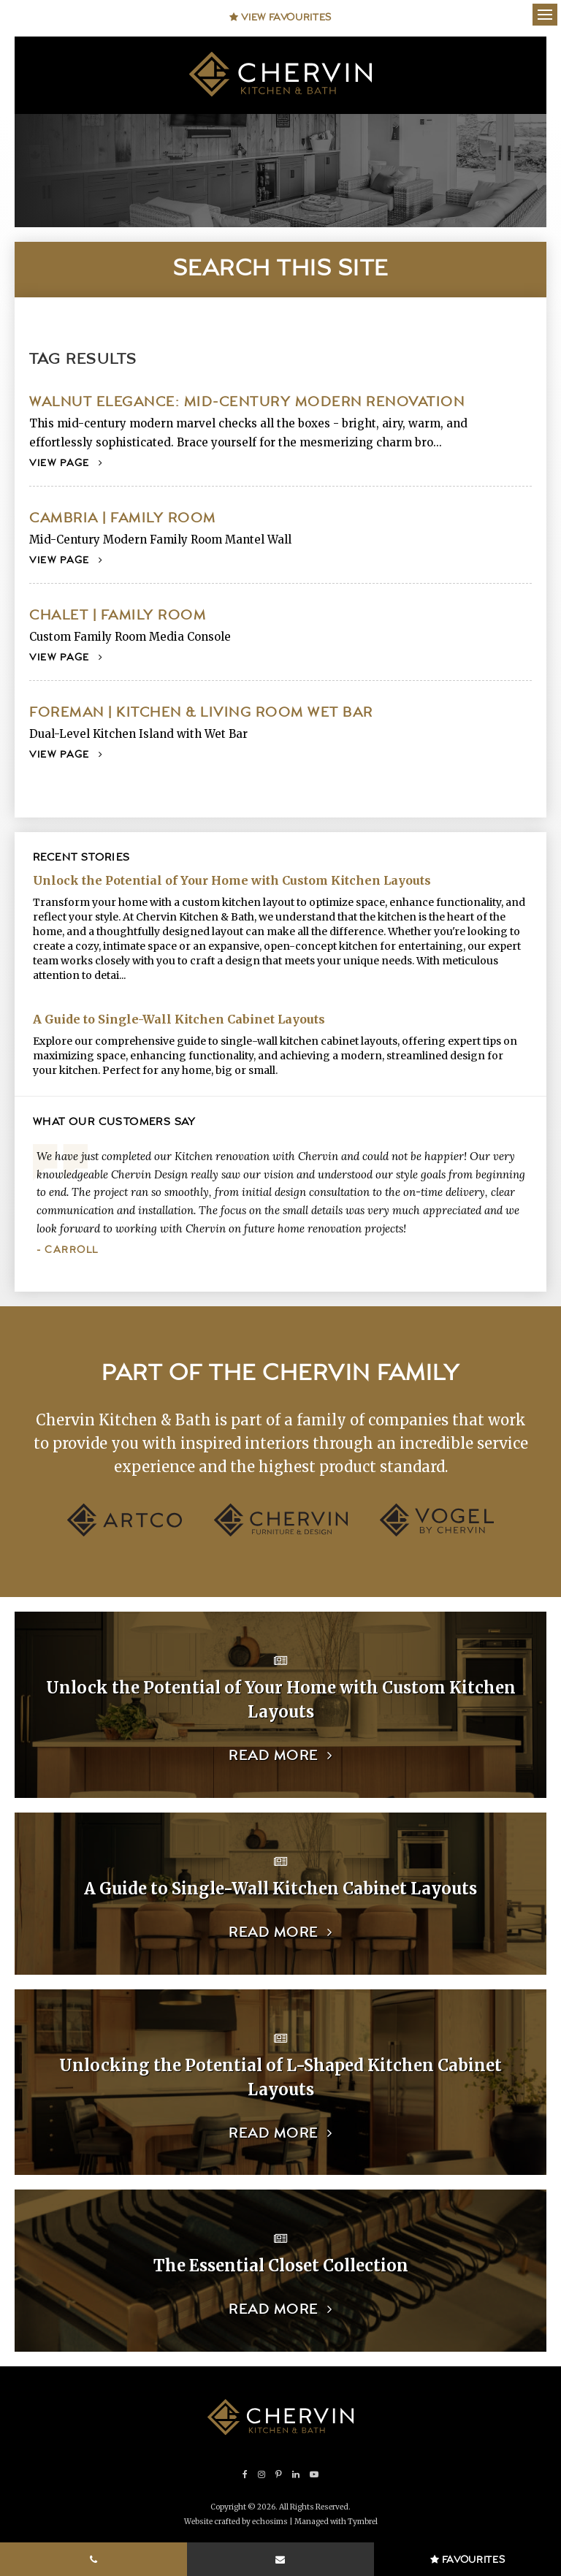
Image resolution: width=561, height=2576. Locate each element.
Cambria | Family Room (122, 518)
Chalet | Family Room (117, 615)
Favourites (467, 2560)
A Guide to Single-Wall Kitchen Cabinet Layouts (179, 1019)
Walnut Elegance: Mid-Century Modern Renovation (247, 402)
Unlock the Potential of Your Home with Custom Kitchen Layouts (232, 880)
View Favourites (280, 17)
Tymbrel (363, 2521)
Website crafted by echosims (236, 2521)
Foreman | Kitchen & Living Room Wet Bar (201, 713)
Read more (273, 1756)
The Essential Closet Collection (280, 2265)
